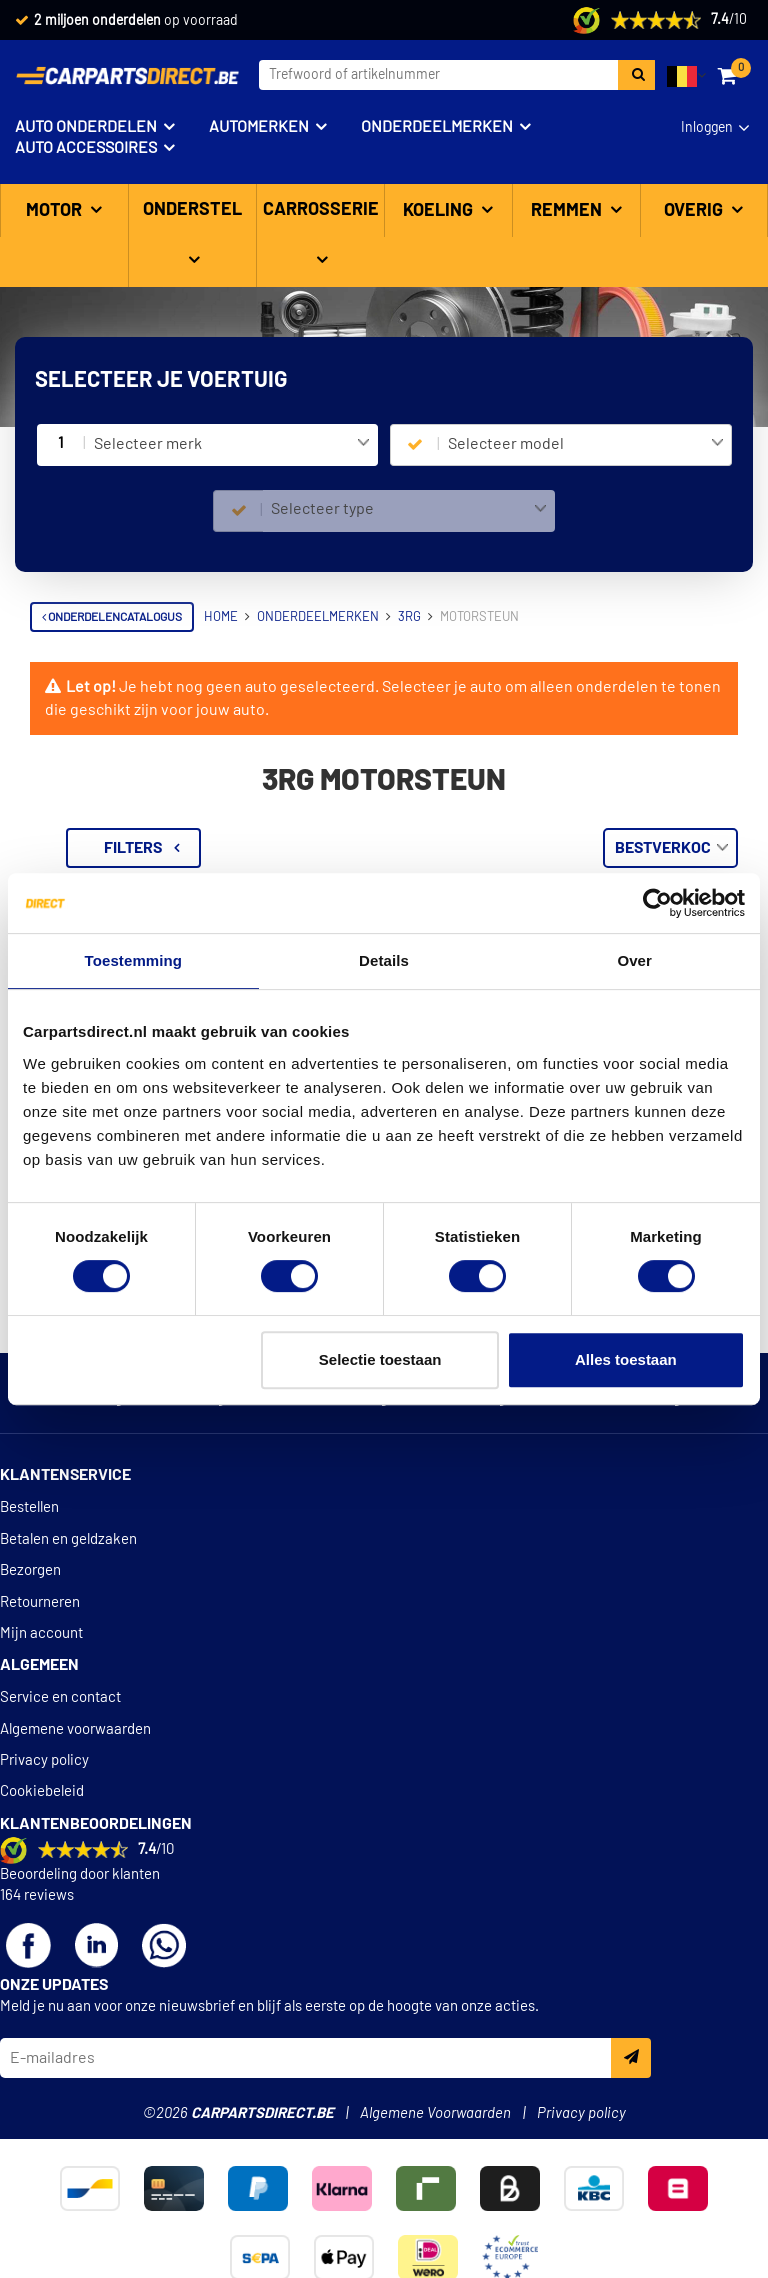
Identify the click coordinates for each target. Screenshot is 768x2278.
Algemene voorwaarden (75, 1729)
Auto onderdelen (86, 127)
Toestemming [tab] (134, 960)
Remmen (568, 211)
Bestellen (29, 1507)
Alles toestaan (626, 1359)
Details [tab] (384, 960)
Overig (695, 211)
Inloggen (707, 128)
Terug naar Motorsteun (126, 838)
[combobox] (232, 445)
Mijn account (41, 1633)
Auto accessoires (86, 148)
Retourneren (40, 1602)
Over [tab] (634, 960)
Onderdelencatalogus (112, 617)
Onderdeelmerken (437, 127)
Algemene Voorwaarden (435, 2113)
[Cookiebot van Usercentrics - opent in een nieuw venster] (657, 903)
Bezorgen (30, 1570)
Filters (398, 848)
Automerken (259, 127)
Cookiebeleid (42, 1791)
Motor (56, 211)
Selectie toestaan (380, 1359)
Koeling (440, 211)
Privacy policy (44, 1760)
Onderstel (192, 210)
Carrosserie (321, 210)
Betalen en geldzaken (68, 1539)
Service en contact (60, 1697)
